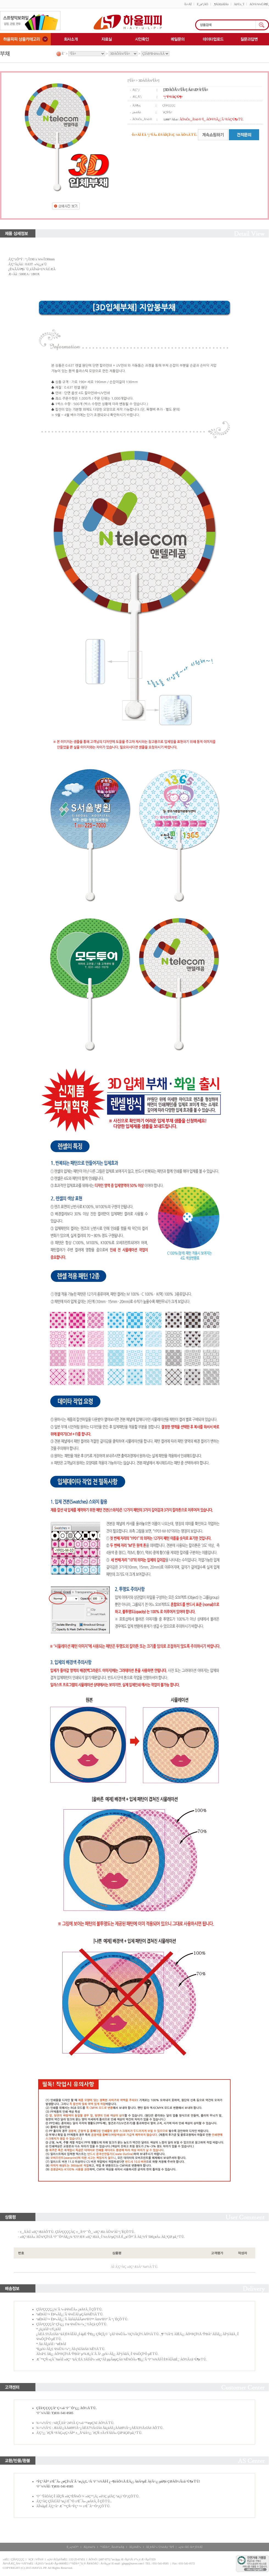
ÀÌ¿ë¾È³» (135, 2547)
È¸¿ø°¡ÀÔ (202, 4)
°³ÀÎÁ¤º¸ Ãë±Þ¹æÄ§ (112, 2547)
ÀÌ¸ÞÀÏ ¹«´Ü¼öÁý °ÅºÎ (160, 2547)
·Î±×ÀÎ (187, 4)
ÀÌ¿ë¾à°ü (89, 2547)
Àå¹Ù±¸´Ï (239, 4)
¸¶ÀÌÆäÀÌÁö (221, 4)
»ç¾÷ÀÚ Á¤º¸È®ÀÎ (190, 2547)
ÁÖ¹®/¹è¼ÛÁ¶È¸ (259, 4)
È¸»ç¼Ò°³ (73, 2547)
